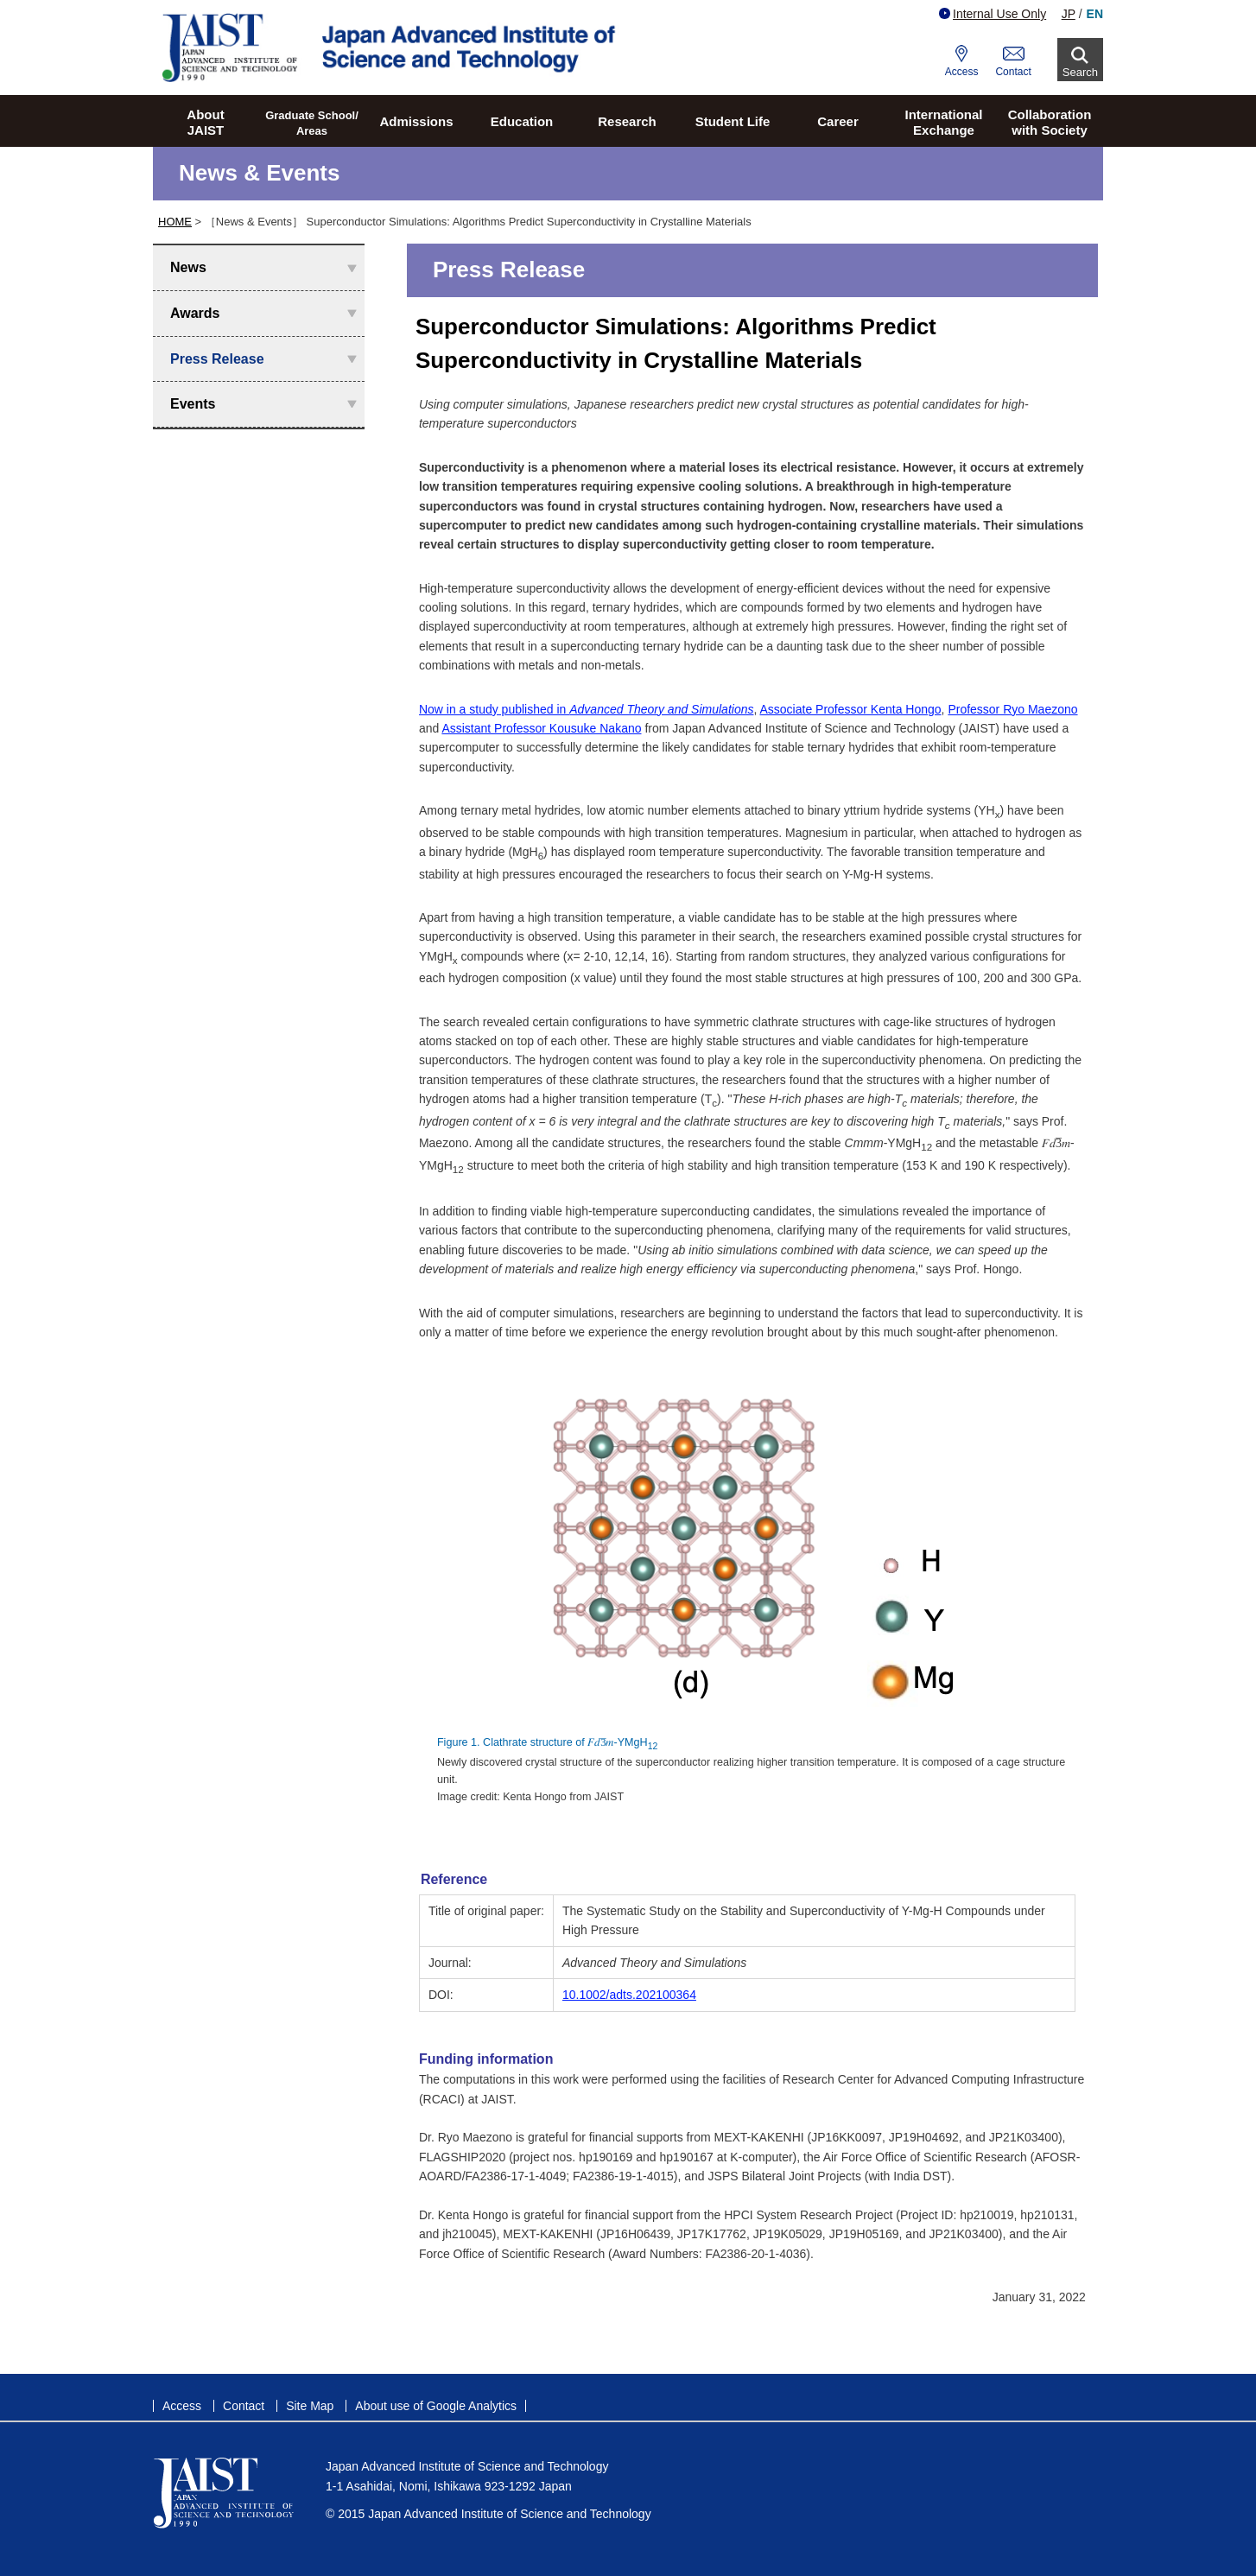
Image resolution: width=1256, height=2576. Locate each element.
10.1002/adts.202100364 (629, 1995)
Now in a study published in (586, 709)
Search (1080, 72)
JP (1068, 14)
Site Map (309, 2406)
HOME (175, 221)
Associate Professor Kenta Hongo (850, 709)
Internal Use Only (992, 14)
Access (962, 72)
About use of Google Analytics (436, 2406)
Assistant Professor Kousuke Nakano (541, 728)
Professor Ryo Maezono (1012, 709)
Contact (1013, 72)
